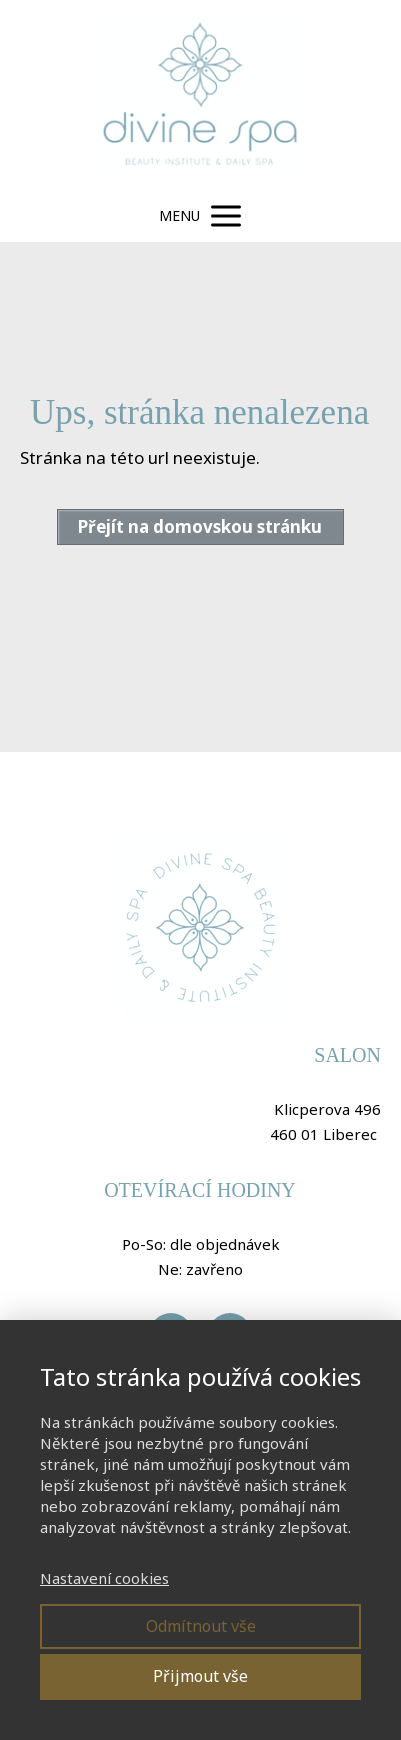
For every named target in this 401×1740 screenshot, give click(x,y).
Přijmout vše (200, 1676)
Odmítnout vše (201, 1626)
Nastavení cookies (104, 1578)
